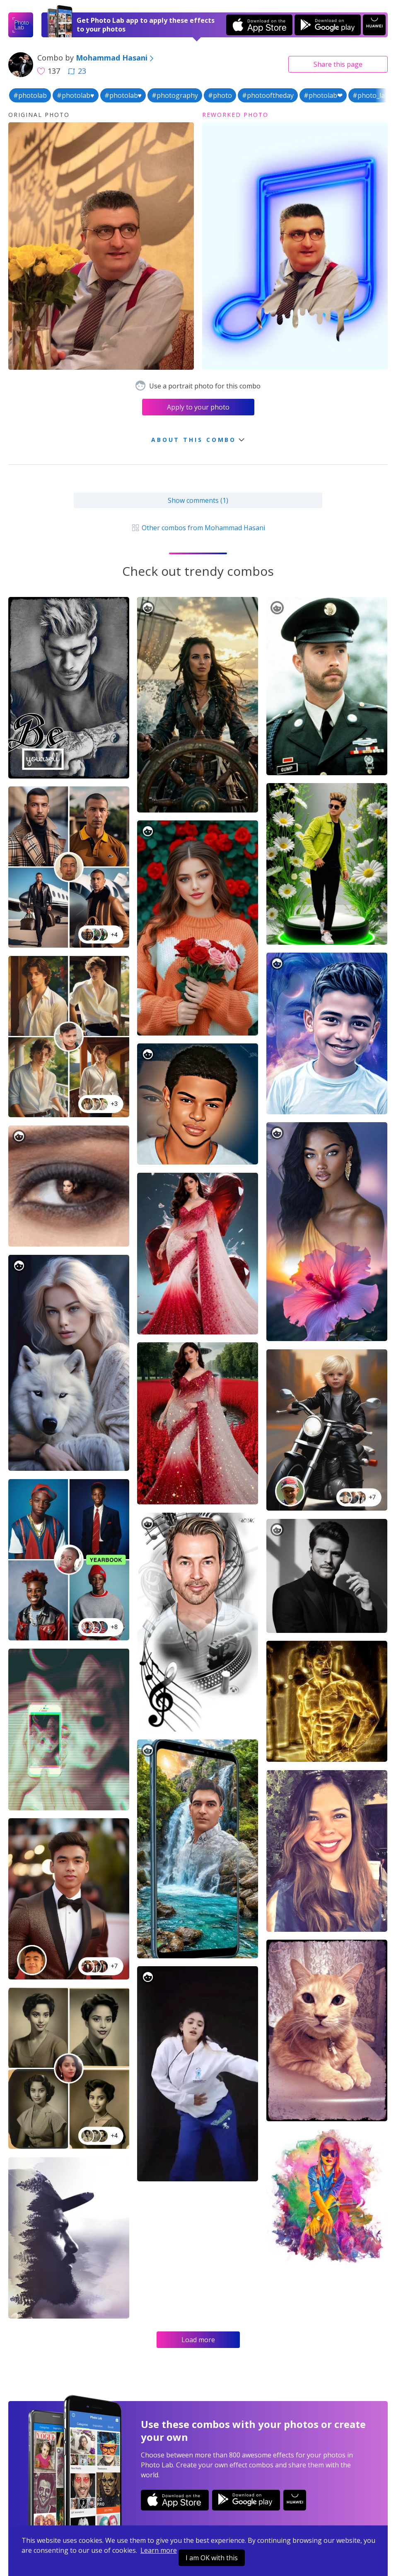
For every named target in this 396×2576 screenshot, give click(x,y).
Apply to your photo (198, 407)
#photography (175, 95)
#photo (220, 95)
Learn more (158, 2550)
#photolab (30, 95)
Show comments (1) (198, 500)
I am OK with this (212, 2557)
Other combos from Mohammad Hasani (198, 527)
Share (338, 64)
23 (77, 71)
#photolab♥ (75, 95)
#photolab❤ (323, 95)
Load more (198, 2339)
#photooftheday (268, 95)
